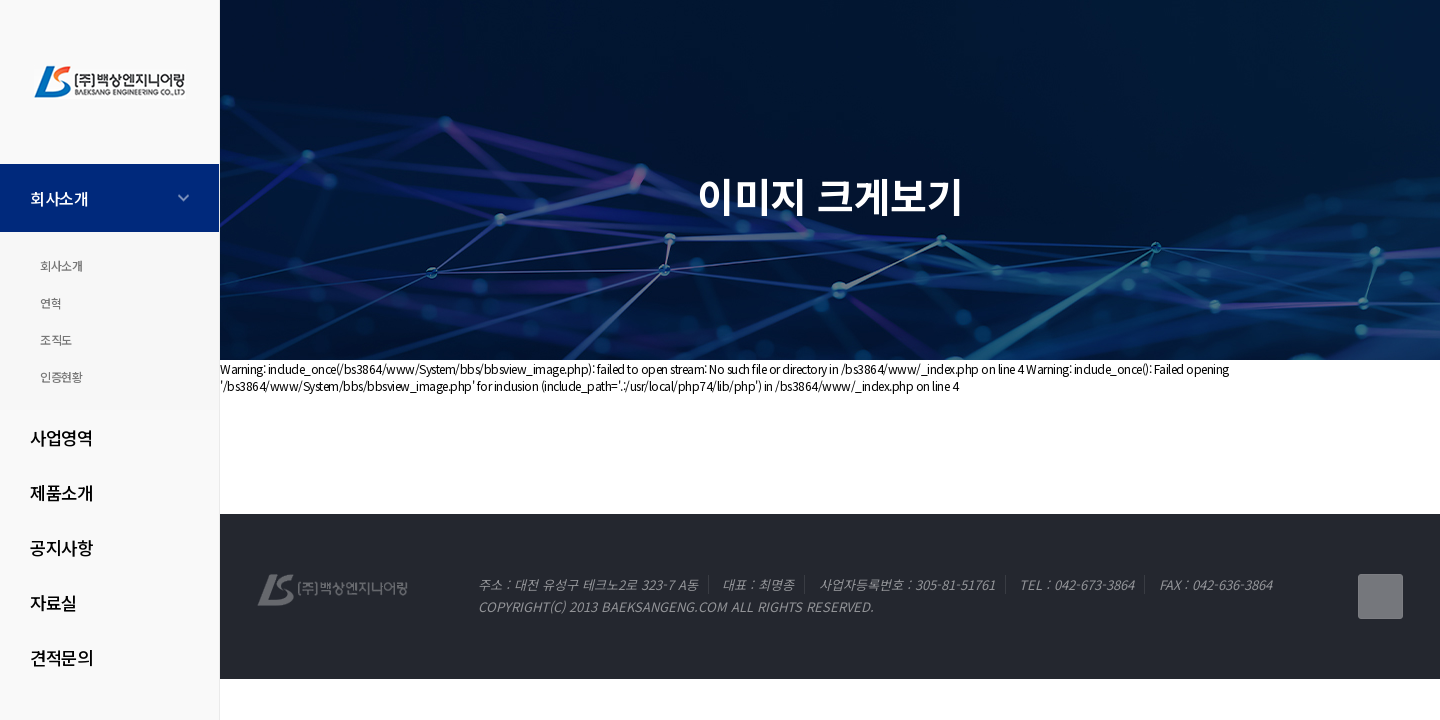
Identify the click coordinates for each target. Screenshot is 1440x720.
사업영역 (61, 437)
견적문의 (61, 657)
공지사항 (61, 547)
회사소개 (59, 198)
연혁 (50, 302)
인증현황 (61, 376)
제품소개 (61, 492)
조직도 (56, 339)
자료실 (53, 602)
